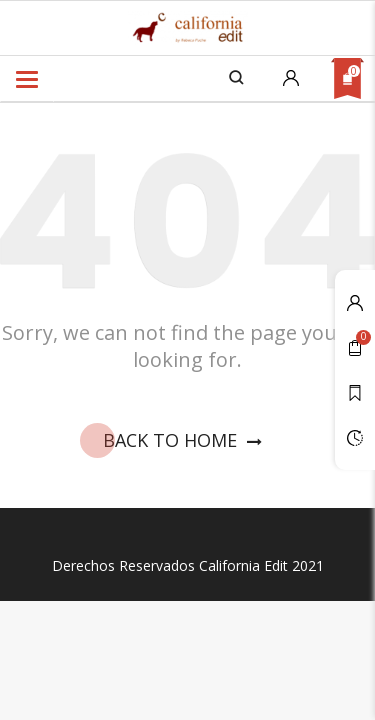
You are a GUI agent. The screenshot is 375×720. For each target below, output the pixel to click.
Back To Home (187, 441)
